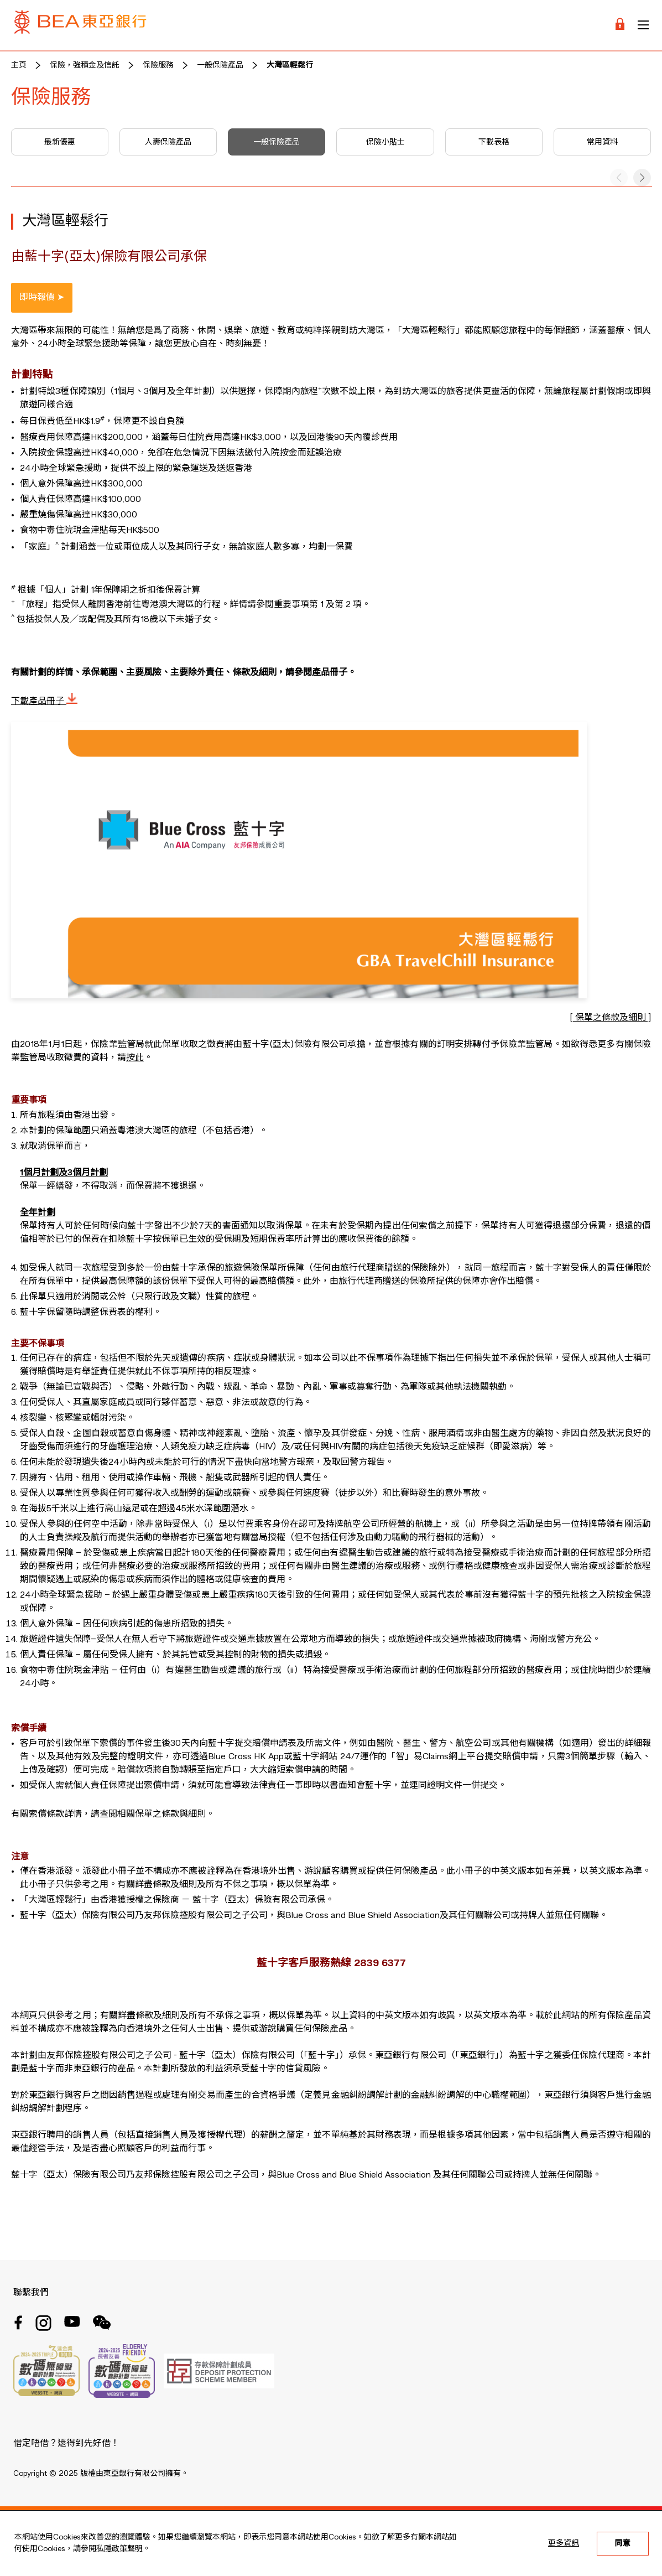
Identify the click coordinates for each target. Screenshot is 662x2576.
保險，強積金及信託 (84, 65)
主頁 (19, 65)
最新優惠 (59, 142)
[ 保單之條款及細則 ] (610, 1018)
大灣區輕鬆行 (290, 65)
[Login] (620, 25)
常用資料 (602, 142)
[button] (642, 177)
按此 (135, 1058)
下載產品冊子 (44, 701)
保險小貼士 (385, 142)
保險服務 (158, 65)
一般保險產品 (220, 65)
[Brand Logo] (80, 25)
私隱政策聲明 (119, 2549)
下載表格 (493, 142)
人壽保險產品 (168, 142)
